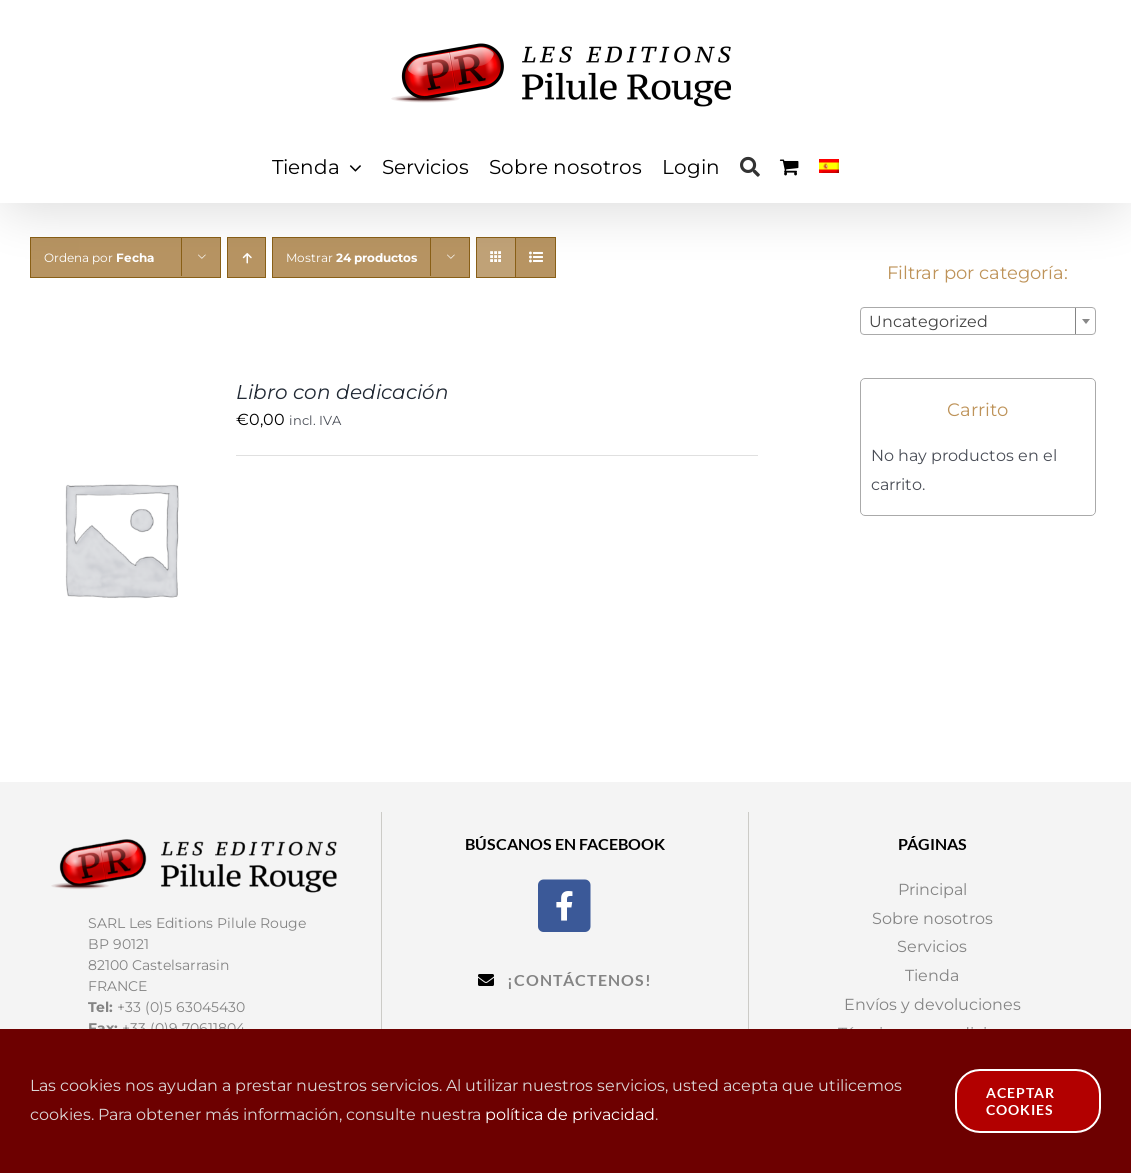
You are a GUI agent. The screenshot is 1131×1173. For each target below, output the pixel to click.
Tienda (932, 975)
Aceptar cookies (1020, 1101)
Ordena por (99, 257)
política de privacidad (570, 1114)
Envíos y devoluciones (932, 1004)
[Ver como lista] (535, 257)
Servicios (932, 946)
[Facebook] (564, 903)
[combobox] (978, 321)
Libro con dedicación (342, 392)
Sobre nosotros (932, 918)
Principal (932, 889)
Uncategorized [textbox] (928, 321)
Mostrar (351, 257)
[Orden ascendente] (246, 257)
